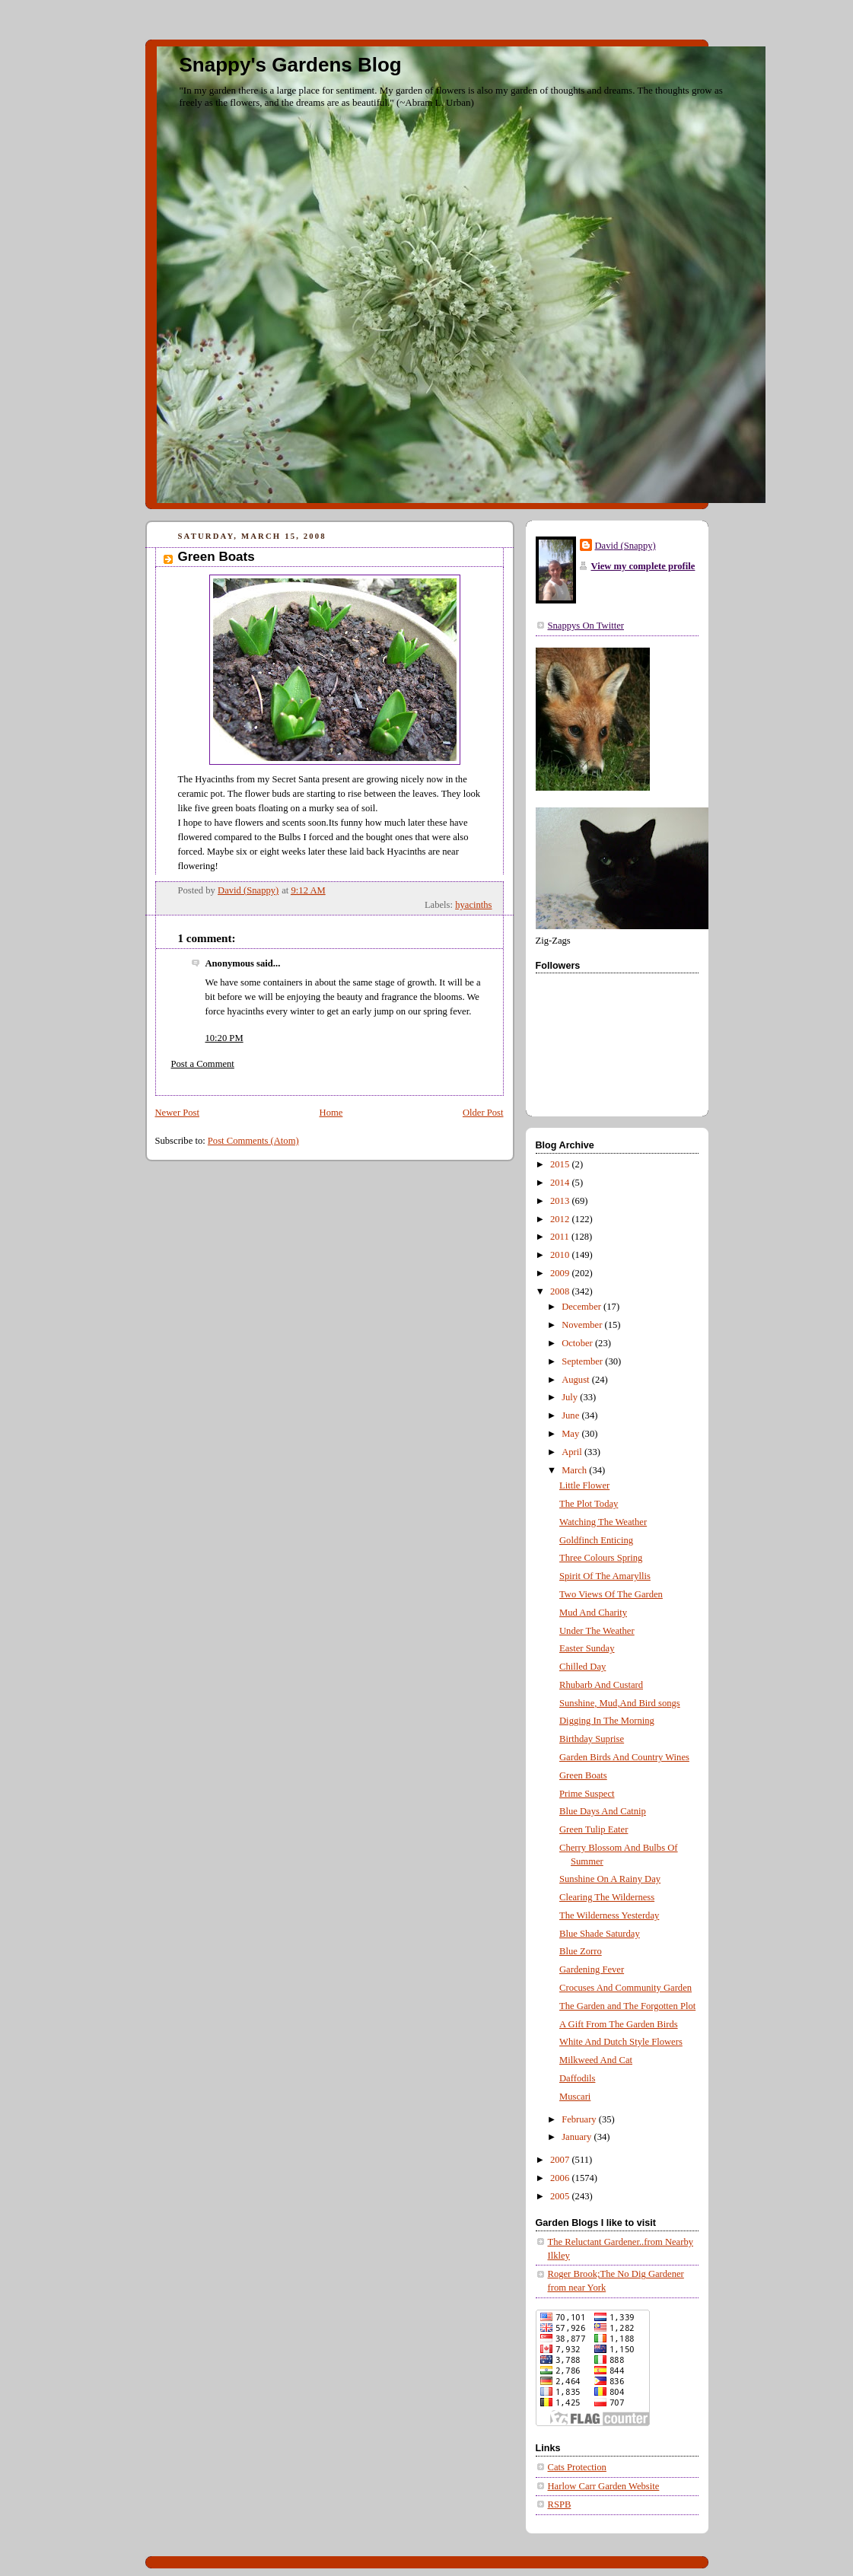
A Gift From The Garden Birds (618, 2024)
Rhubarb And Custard (601, 1685)
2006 (560, 2178)
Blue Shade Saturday (599, 1933)
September (583, 1361)
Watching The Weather (603, 1522)
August (577, 1379)
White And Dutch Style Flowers (621, 2041)
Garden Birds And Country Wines (624, 1757)
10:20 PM (224, 1038)
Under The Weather (597, 1631)
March (575, 1470)
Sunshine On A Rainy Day (609, 1879)
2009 (560, 1273)
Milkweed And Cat (595, 2060)
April (573, 1452)
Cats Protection (577, 2467)
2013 (560, 1201)
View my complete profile (643, 566)
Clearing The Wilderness (606, 1897)
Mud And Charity (593, 1612)
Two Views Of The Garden (611, 1594)
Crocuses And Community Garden (625, 1987)
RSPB (559, 2504)
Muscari (574, 2096)
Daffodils (577, 2078)
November (583, 1325)
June (571, 1415)
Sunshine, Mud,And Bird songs (619, 1703)
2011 (560, 1236)
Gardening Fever (591, 1969)
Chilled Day (582, 1666)
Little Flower (584, 1485)
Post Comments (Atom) (253, 1140)
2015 (560, 1164)
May (571, 1433)
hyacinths (473, 905)
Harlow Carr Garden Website (604, 2486)
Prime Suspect (587, 1793)
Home (331, 1112)
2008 (560, 1291)
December (582, 1306)
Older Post (483, 1112)
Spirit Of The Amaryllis (605, 1576)
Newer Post (177, 1112)
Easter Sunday (587, 1648)
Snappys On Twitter (586, 625)
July (571, 1397)
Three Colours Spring (600, 1557)
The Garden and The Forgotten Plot (627, 2006)
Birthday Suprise (591, 1739)
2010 (560, 1255)
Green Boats (583, 1775)
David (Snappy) (625, 545)
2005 (560, 2196)
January (578, 2137)
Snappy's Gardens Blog (291, 64)
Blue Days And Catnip (602, 1811)
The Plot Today (588, 1503)
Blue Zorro (580, 1951)
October (578, 1343)
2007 (560, 2159)
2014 (560, 1182)
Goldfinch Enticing (596, 1540)
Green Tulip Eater (593, 1829)
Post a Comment (202, 1064)
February (580, 2119)
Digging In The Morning (606, 1720)
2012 (560, 1219)
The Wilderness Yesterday (609, 1915)
